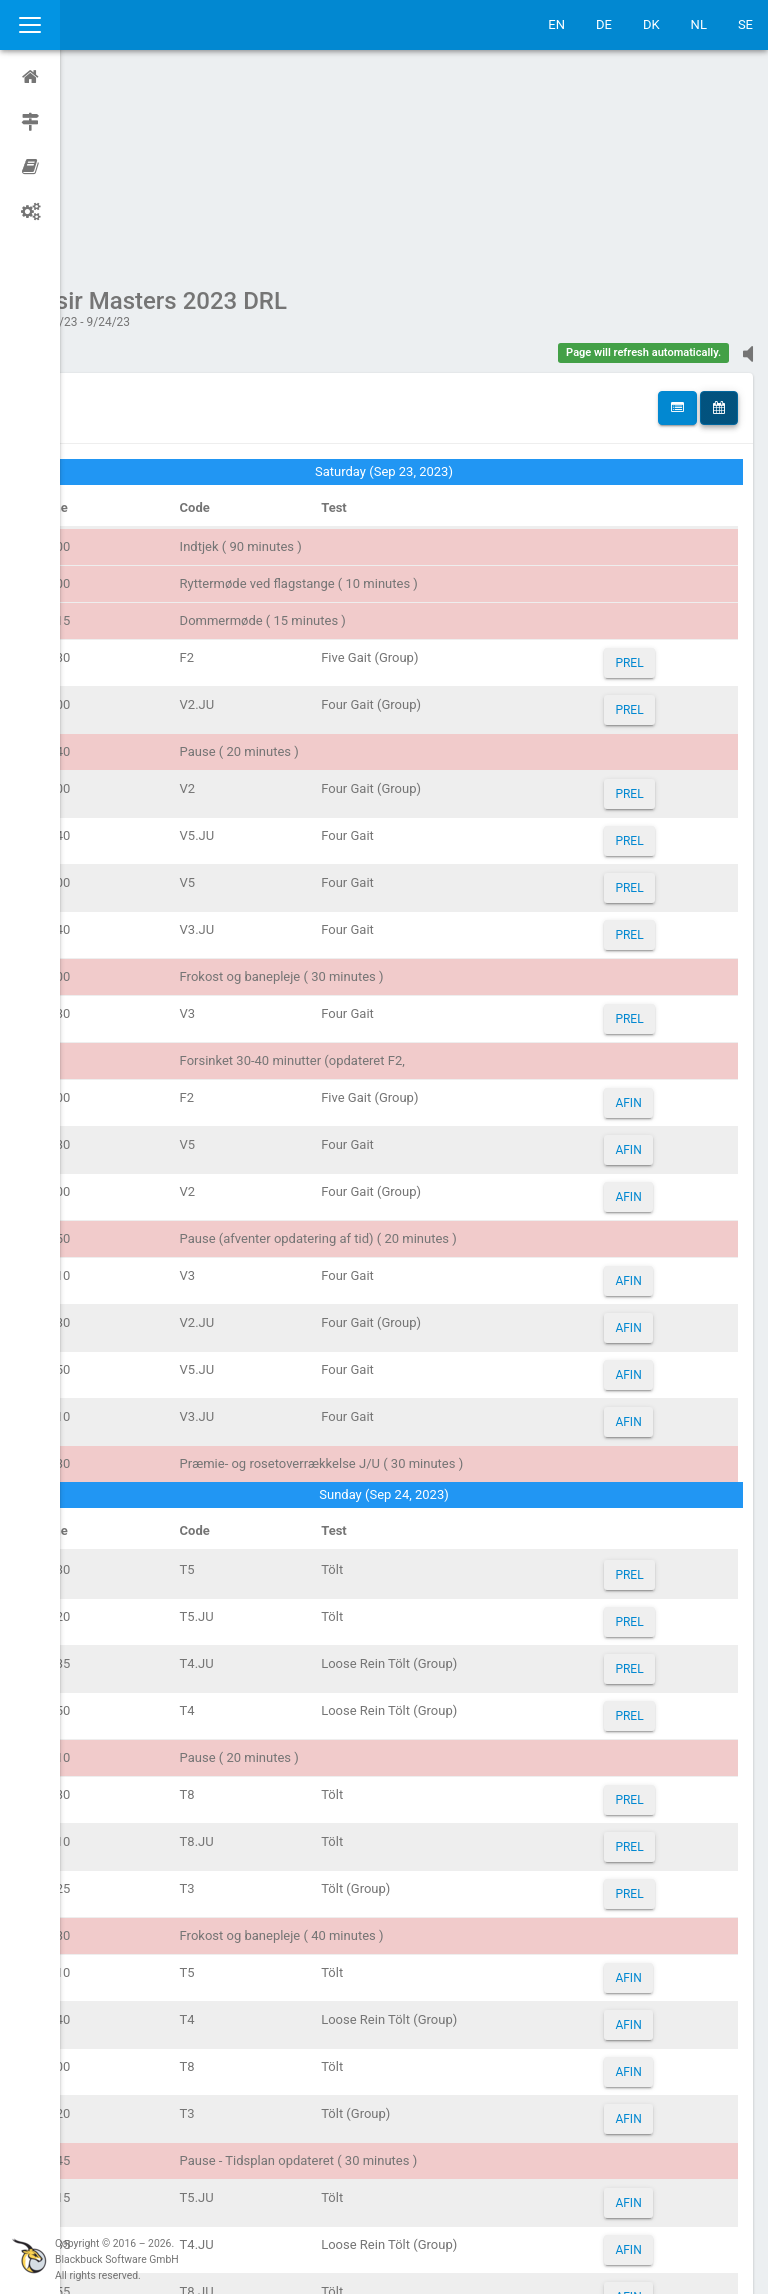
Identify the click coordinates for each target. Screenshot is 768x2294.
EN (556, 24)
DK (651, 24)
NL (699, 24)
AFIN (640, 913)
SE (745, 24)
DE (604, 24)
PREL (641, 473)
